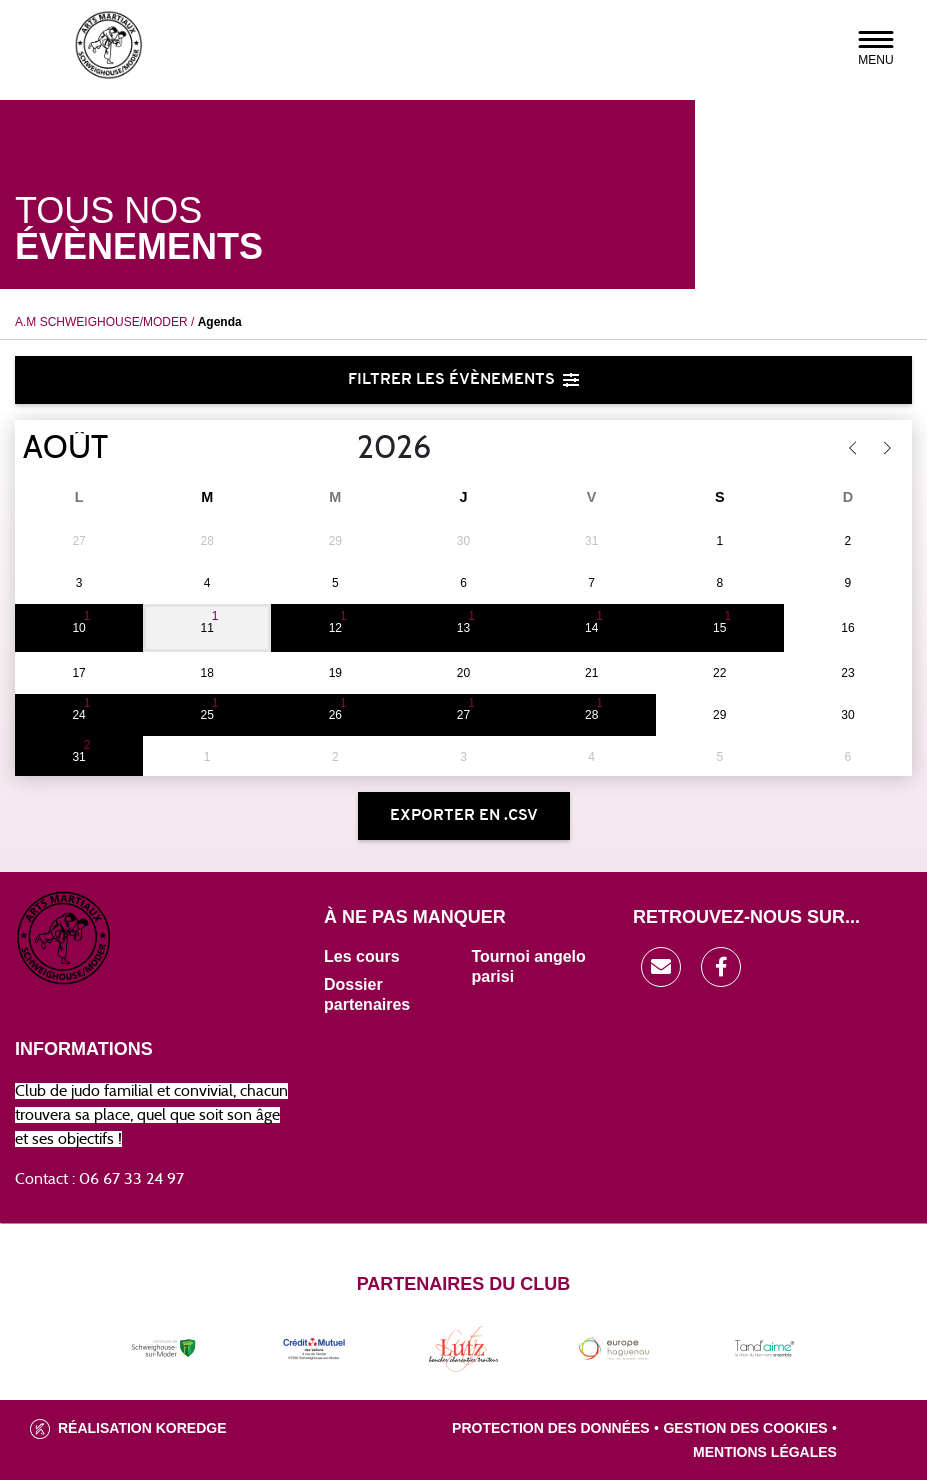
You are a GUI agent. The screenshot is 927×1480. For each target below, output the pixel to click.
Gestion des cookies (745, 1428)
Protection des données (551, 1428)
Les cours (362, 956)
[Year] (341, 448)
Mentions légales (765, 1452)
